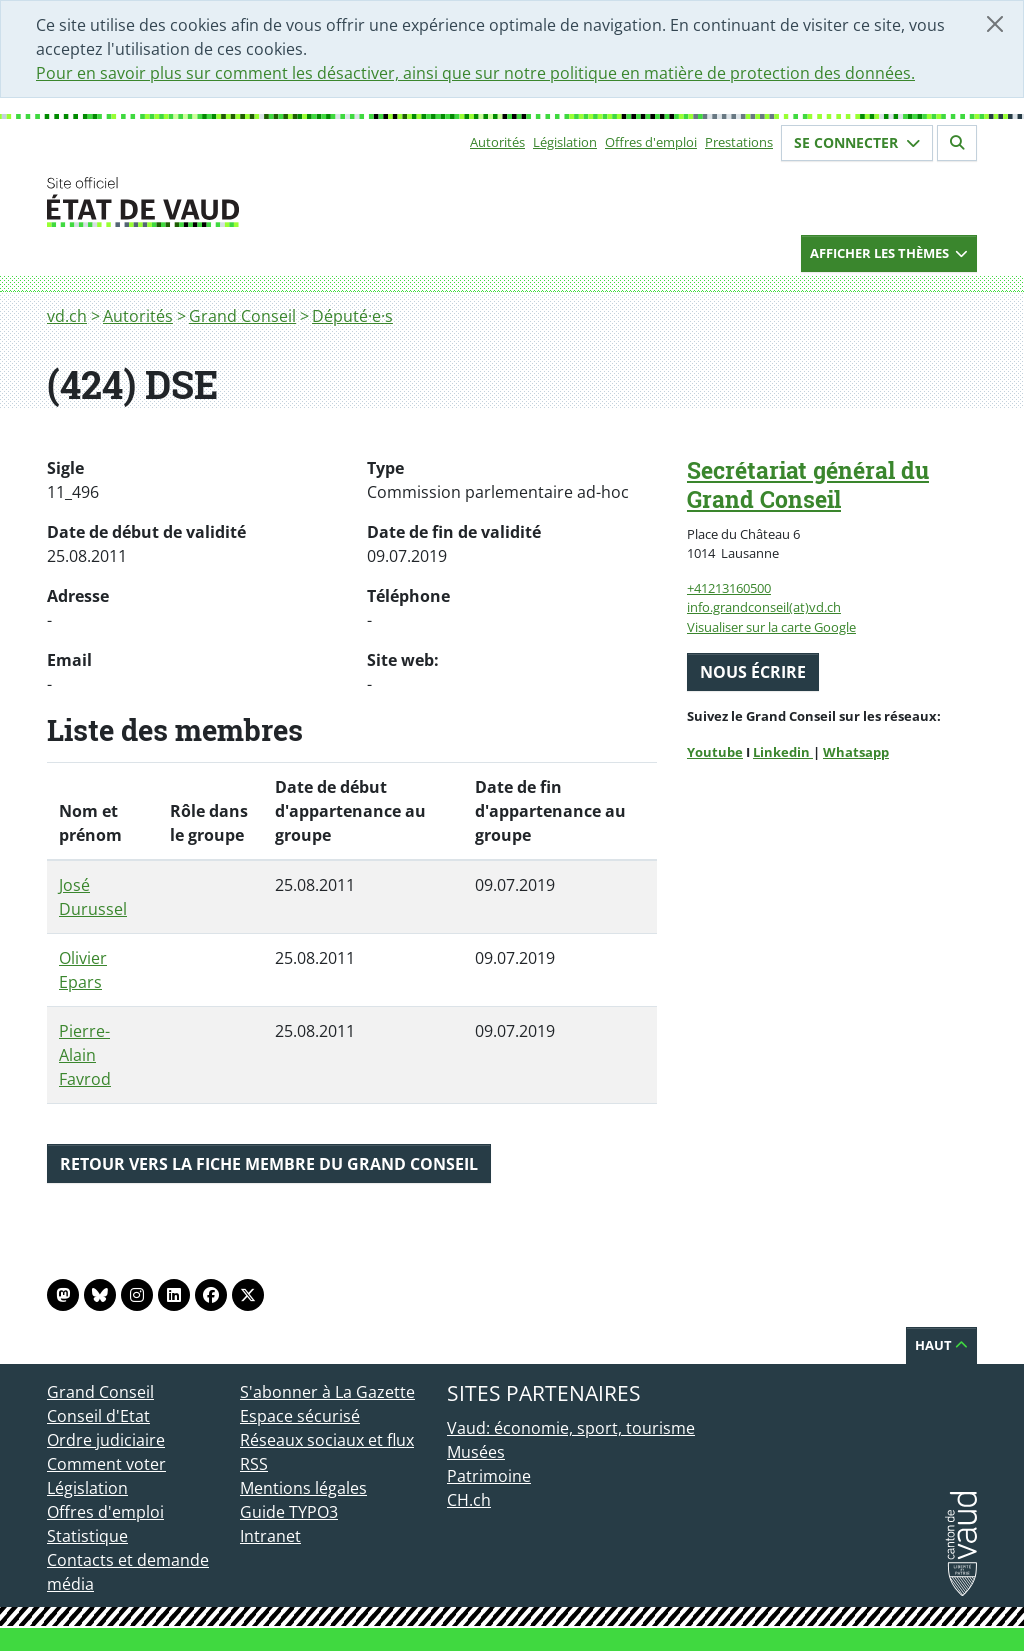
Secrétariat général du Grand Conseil (808, 484)
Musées (476, 1452)
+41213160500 (729, 588)
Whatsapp (856, 752)
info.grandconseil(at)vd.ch (764, 607)
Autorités (497, 142)
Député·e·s (352, 316)
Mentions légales (303, 1488)
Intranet (270, 1536)
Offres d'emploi (651, 142)
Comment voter (106, 1464)
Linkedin (783, 752)
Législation (565, 142)
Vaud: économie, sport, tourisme (571, 1428)
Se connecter (857, 142)
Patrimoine (489, 1476)
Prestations (739, 142)
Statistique (87, 1536)
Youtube (715, 752)
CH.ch (469, 1500)
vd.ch (67, 316)
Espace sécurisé (300, 1416)
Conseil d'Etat (98, 1416)
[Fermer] (995, 24)
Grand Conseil (242, 316)
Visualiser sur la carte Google (771, 627)
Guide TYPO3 (289, 1512)
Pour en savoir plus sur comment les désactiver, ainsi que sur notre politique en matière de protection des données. (475, 73)
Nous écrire (753, 672)
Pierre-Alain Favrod (85, 1055)
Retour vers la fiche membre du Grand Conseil (269, 1164)
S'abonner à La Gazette (327, 1392)
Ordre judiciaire (106, 1440)
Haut (941, 1345)
